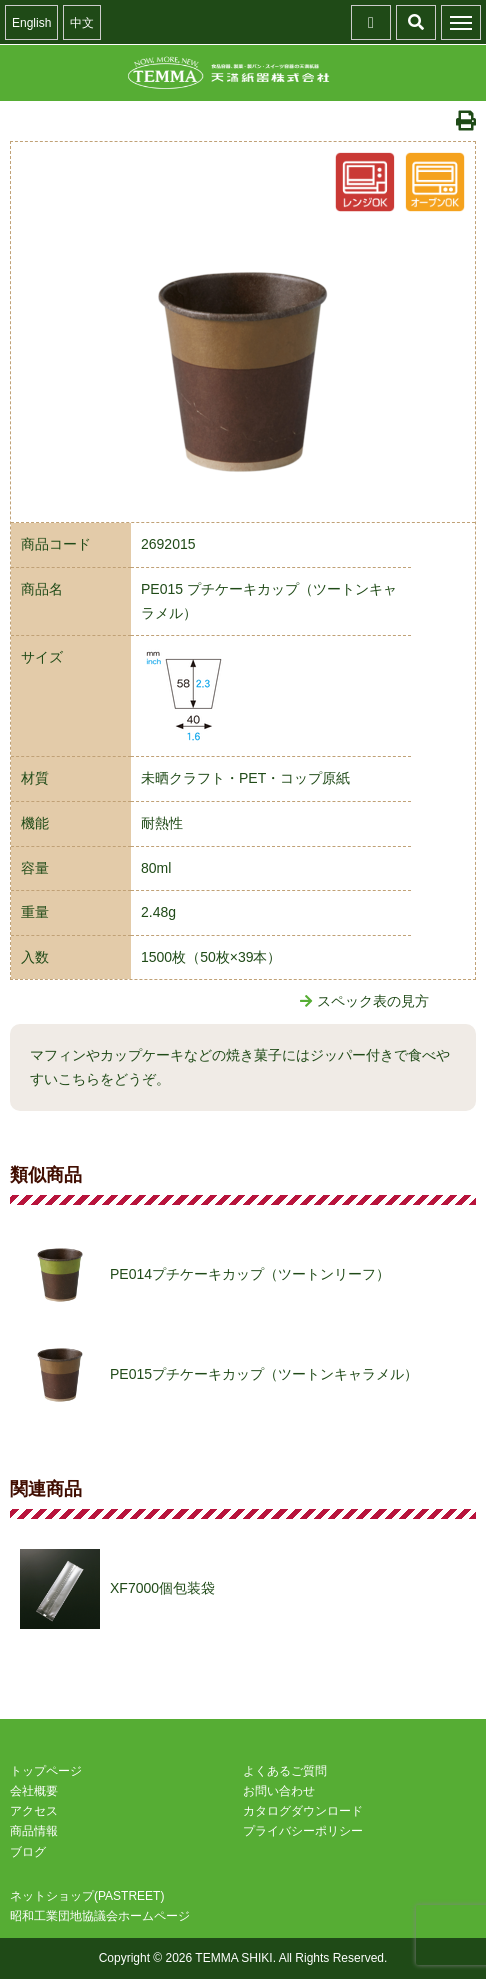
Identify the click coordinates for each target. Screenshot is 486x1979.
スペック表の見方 (364, 1001)
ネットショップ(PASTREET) (87, 1896)
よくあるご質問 (285, 1771)
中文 (82, 23)
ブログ (28, 1852)
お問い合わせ (279, 1791)
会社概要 (34, 1791)
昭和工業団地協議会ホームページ (100, 1916)
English (31, 23)
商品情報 (34, 1831)
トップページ (46, 1771)
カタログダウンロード (303, 1811)
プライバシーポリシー (303, 1831)
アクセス (34, 1811)
